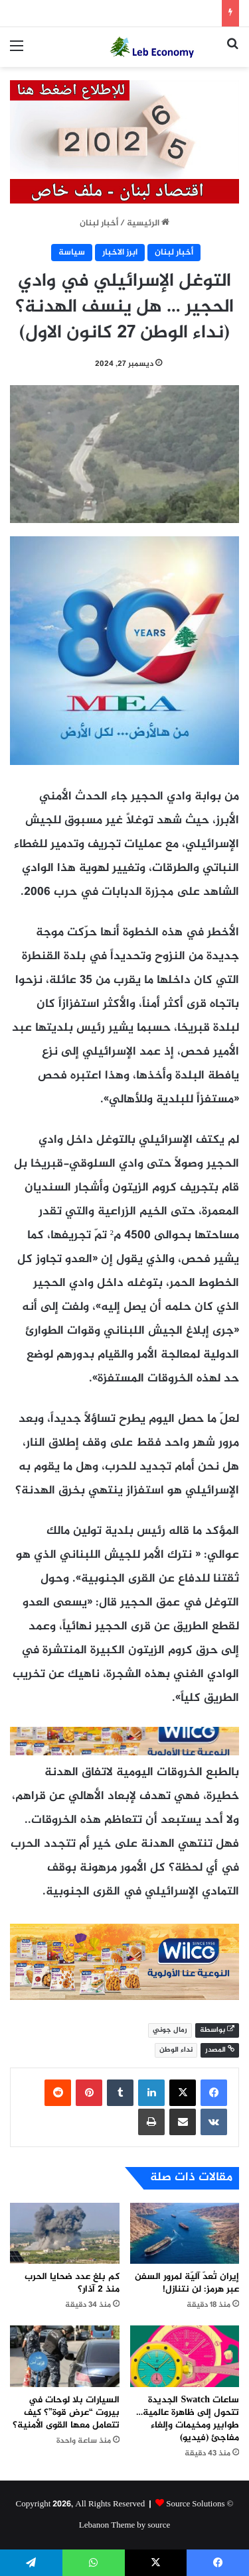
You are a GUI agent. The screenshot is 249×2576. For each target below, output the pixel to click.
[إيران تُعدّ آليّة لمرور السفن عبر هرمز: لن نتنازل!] (185, 2233)
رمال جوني (170, 2030)
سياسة (71, 252)
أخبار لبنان (99, 223)
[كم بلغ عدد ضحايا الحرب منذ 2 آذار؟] (65, 2233)
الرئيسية (148, 223)
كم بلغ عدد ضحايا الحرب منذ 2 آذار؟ (72, 2283)
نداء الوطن (176, 2050)
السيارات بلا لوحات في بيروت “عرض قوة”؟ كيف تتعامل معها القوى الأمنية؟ (66, 2412)
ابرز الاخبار (119, 252)
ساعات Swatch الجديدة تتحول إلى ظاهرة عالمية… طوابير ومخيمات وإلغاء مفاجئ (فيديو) (187, 2418)
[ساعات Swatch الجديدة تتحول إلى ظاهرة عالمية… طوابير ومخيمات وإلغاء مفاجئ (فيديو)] (185, 2356)
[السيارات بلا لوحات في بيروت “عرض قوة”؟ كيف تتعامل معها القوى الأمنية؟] (65, 2356)
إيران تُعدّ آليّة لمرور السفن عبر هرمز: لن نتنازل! (187, 2283)
